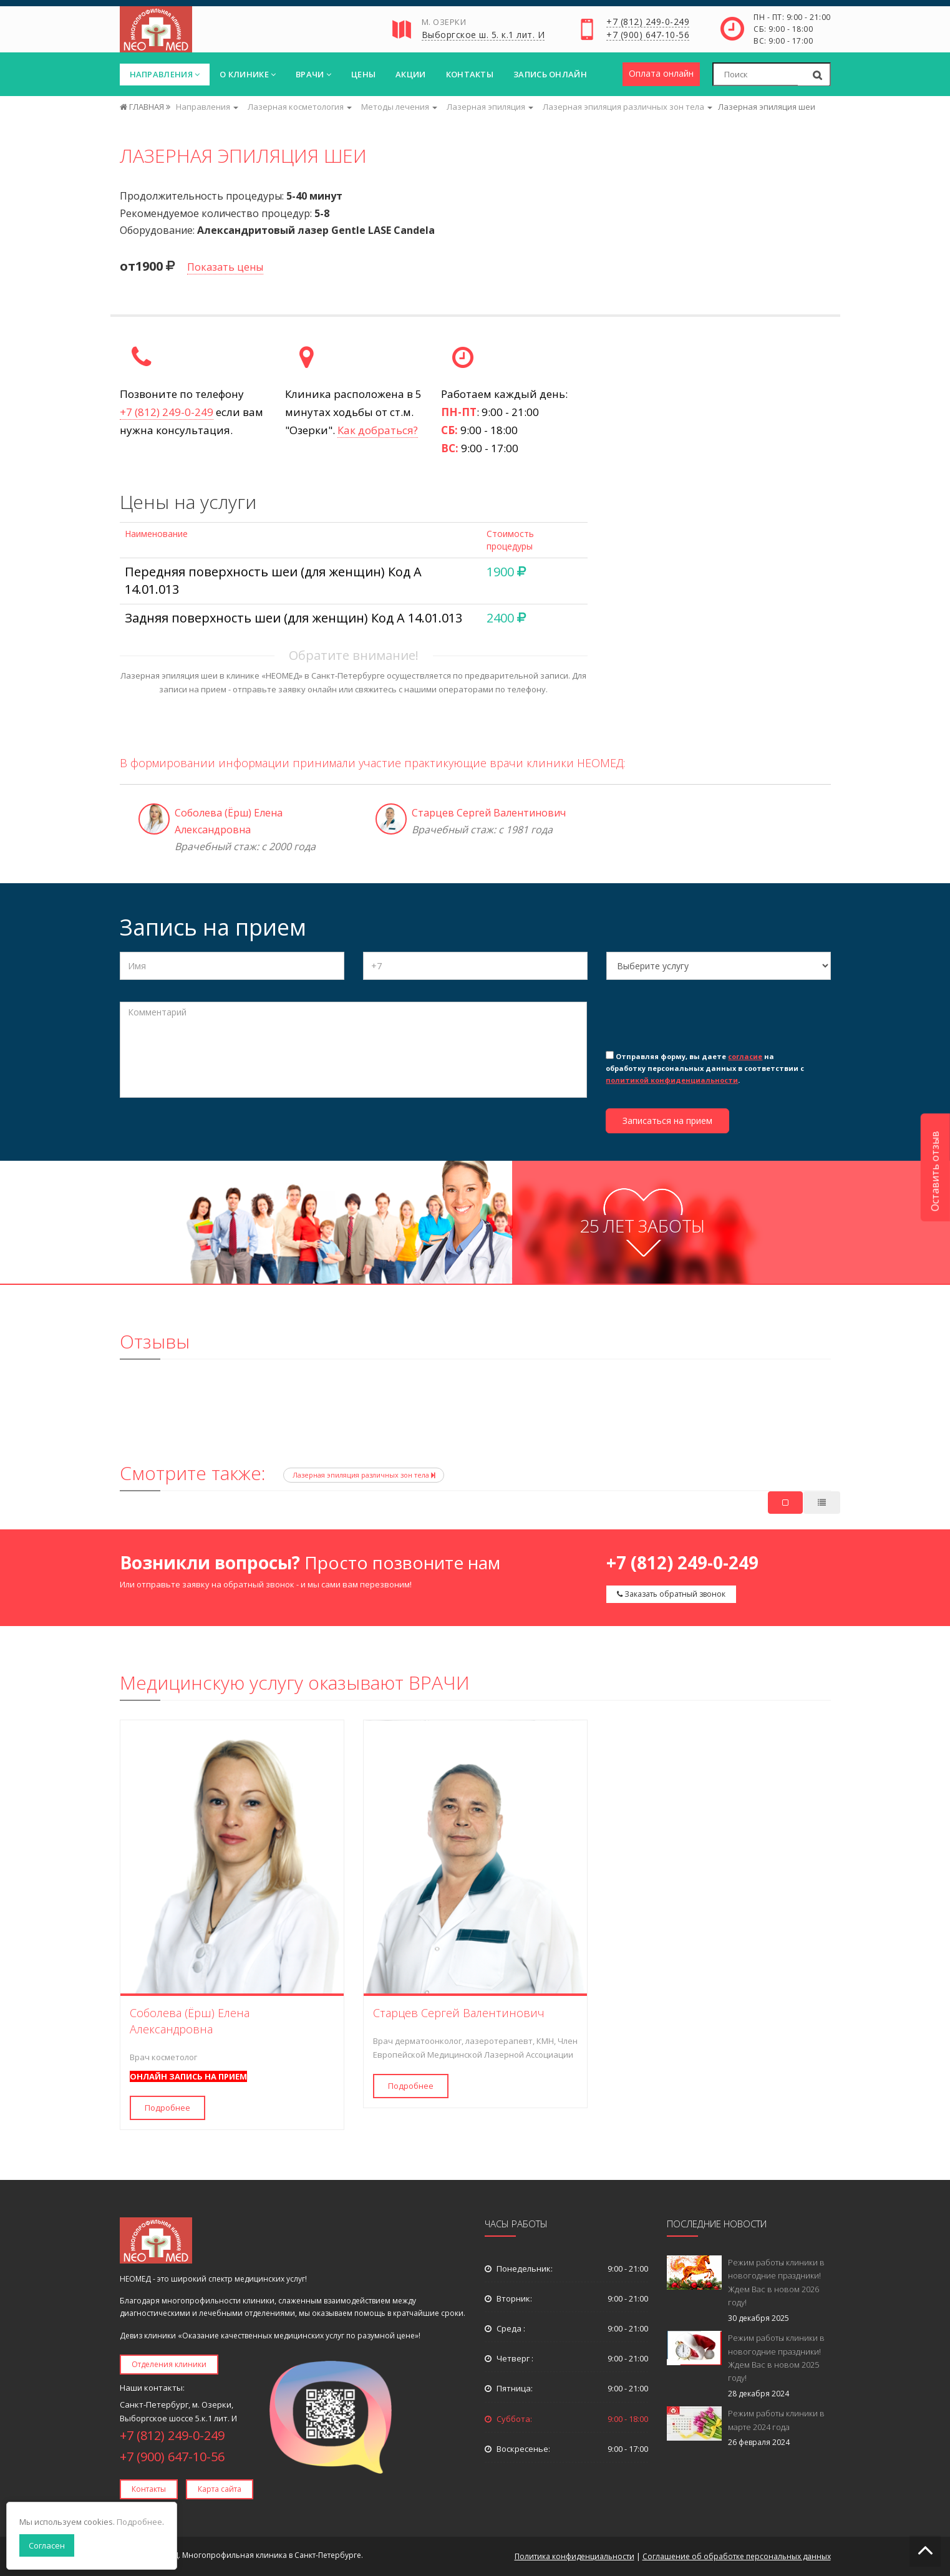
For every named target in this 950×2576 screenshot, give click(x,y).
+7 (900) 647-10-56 (647, 36)
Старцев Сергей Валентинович (489, 813)
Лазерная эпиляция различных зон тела (364, 1474)
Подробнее (167, 2107)
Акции (410, 74)
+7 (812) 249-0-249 (647, 22)
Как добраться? (377, 430)
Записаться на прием (667, 1120)
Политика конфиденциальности (574, 2556)
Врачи (313, 74)
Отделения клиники (169, 2364)
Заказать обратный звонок (671, 1594)
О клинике (248, 74)
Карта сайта (219, 2489)
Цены (363, 74)
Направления (165, 74)
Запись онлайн (550, 74)
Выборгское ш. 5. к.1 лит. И (483, 36)
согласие (745, 1056)
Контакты (469, 74)
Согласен (47, 2545)
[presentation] (700, 1024)
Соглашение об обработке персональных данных (736, 2556)
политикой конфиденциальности (672, 1080)
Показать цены (225, 267)
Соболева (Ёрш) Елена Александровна (190, 2020)
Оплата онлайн (661, 73)
